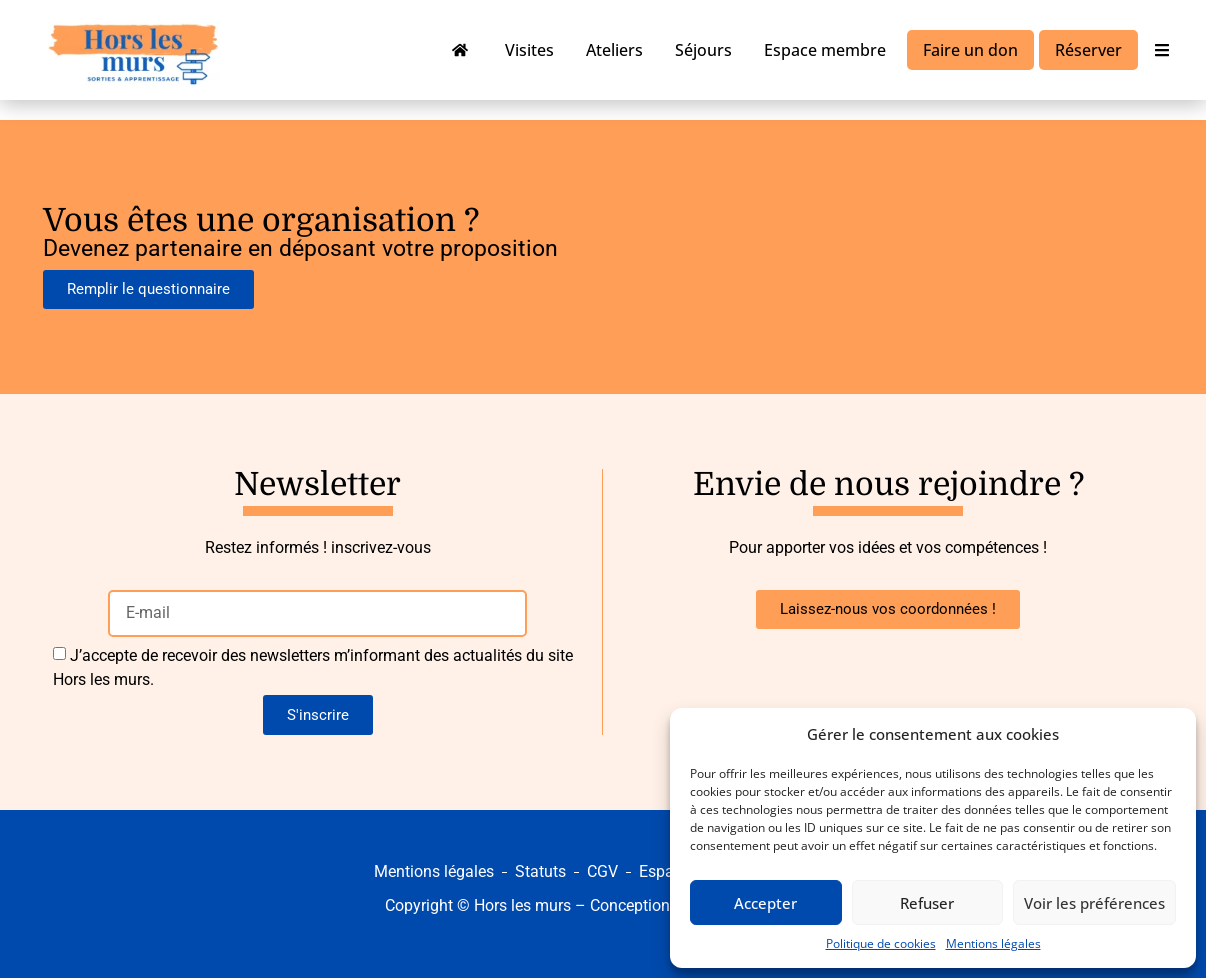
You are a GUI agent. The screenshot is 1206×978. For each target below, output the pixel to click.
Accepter (765, 903)
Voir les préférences (1094, 903)
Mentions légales (993, 943)
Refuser (927, 903)
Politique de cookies (881, 943)
